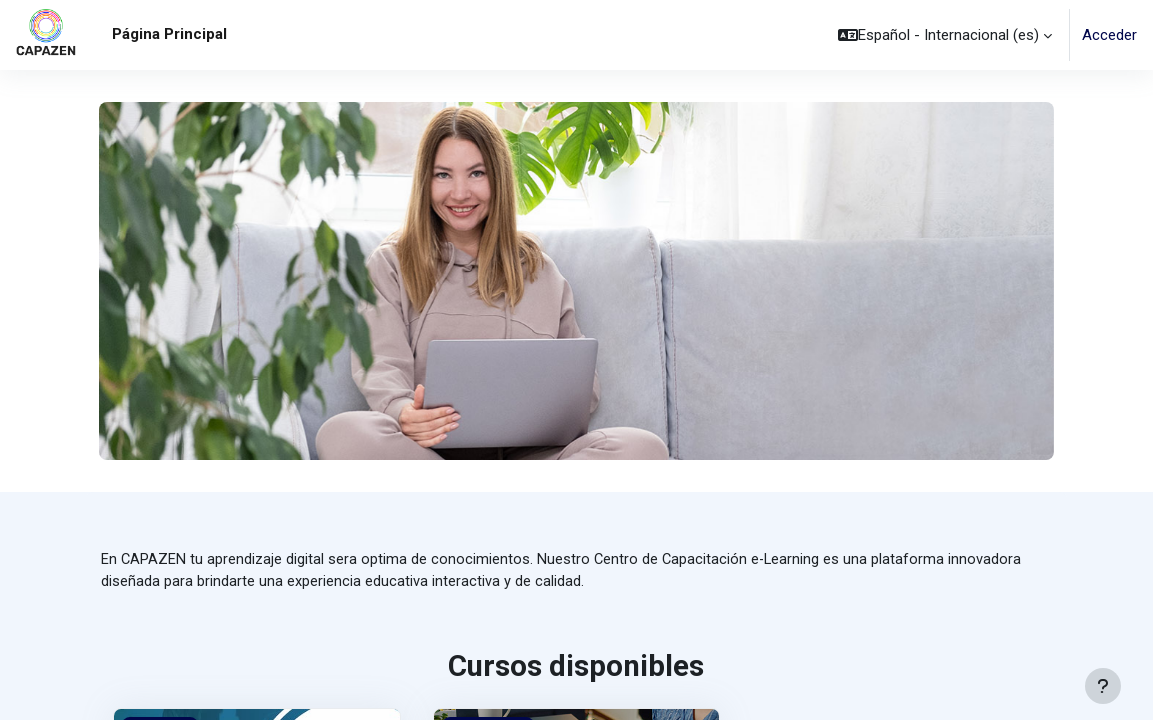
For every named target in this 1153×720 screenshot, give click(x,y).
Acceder (1109, 35)
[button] (945, 35)
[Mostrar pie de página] (1103, 686)
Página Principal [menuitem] (169, 34)
